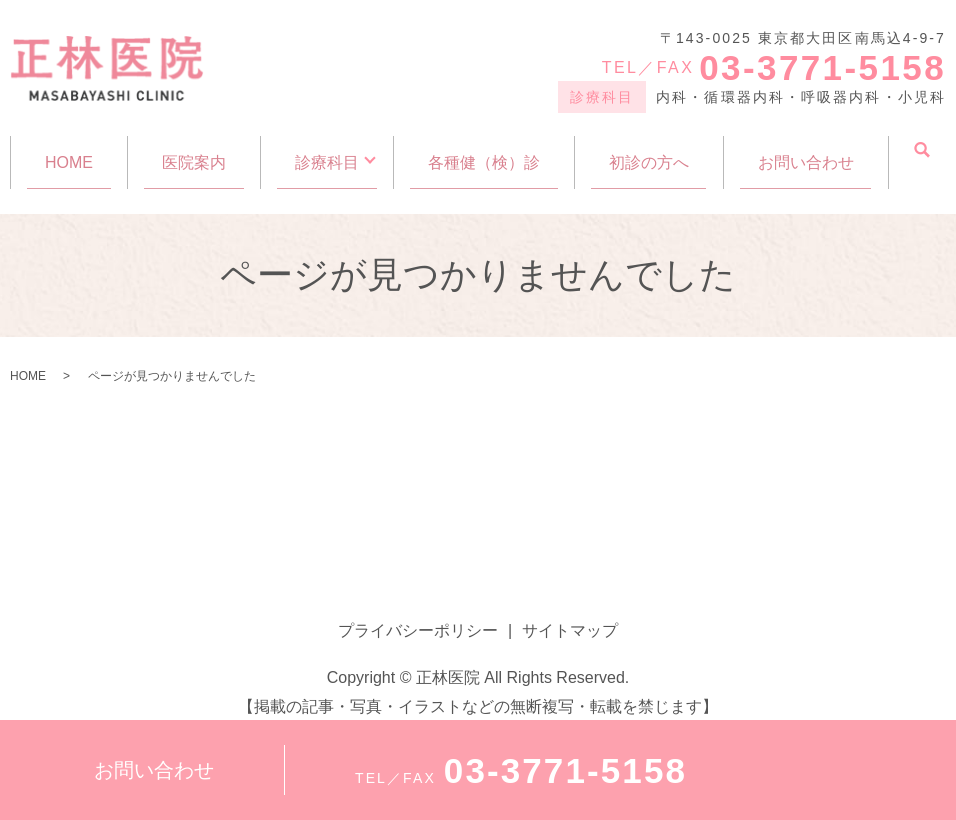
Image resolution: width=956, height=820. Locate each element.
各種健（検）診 (484, 152)
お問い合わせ (806, 152)
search (922, 151)
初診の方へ (649, 152)
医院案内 (194, 152)
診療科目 (327, 152)
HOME (69, 152)
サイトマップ (570, 612)
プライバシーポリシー (418, 612)
